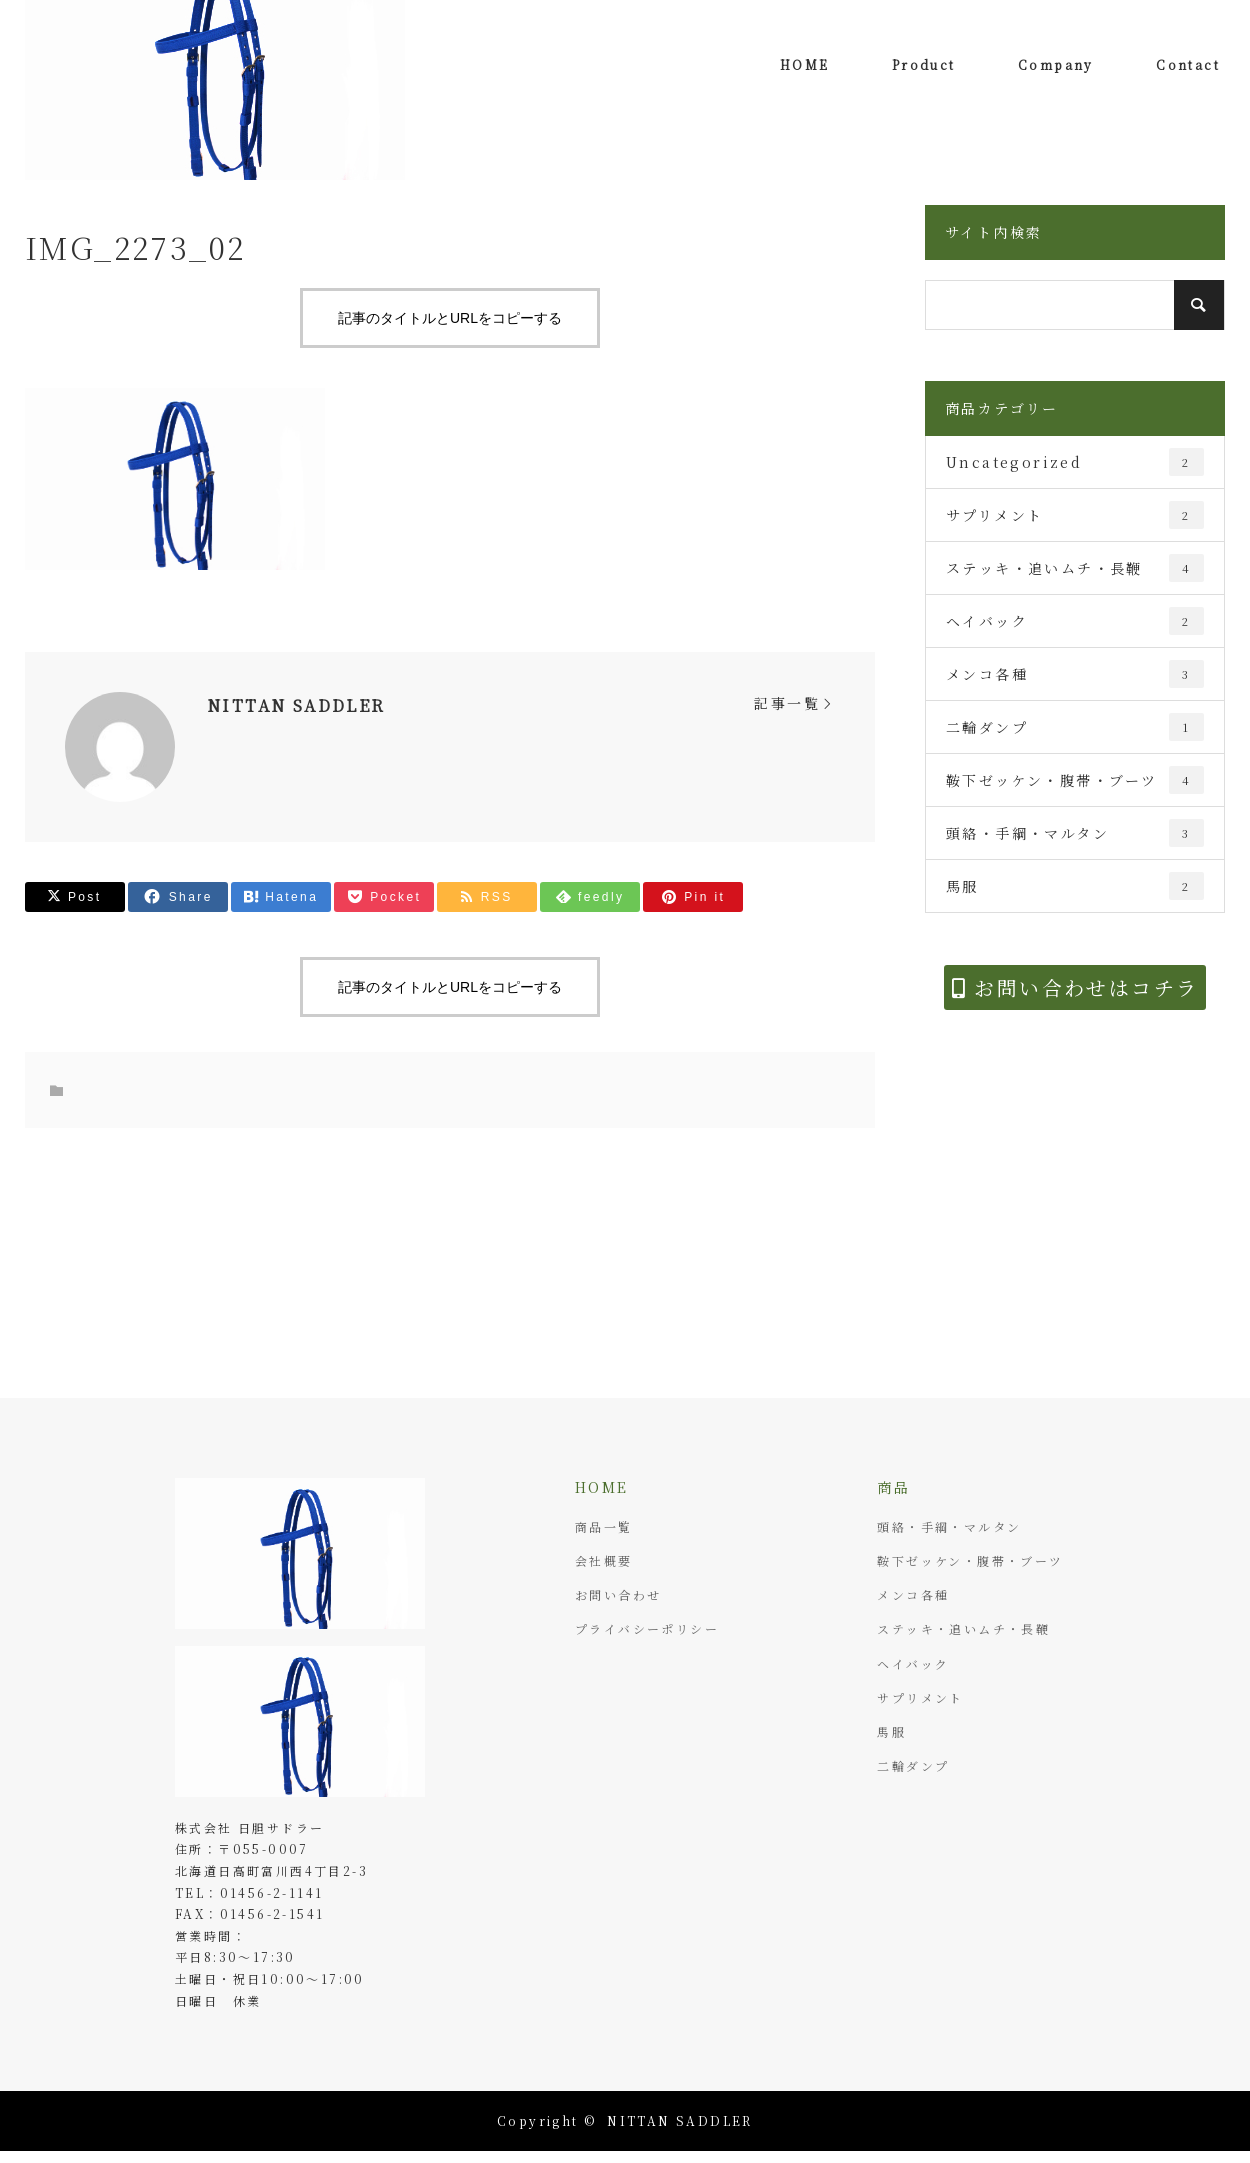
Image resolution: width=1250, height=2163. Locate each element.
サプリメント (1075, 515)
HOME (805, 64)
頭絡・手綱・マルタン (1075, 833)
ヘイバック (1075, 621)
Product (924, 64)
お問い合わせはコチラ (1075, 987)
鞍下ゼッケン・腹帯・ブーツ (1075, 780)
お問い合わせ (618, 1594)
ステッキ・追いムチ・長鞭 (1075, 568)
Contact (1188, 64)
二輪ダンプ (1075, 727)
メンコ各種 (1075, 674)
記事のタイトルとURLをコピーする (450, 318)
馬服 (1075, 886)
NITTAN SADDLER (296, 705)
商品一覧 (604, 1526)
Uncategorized (1075, 462)
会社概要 (604, 1560)
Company (1056, 64)
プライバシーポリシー (647, 1628)
